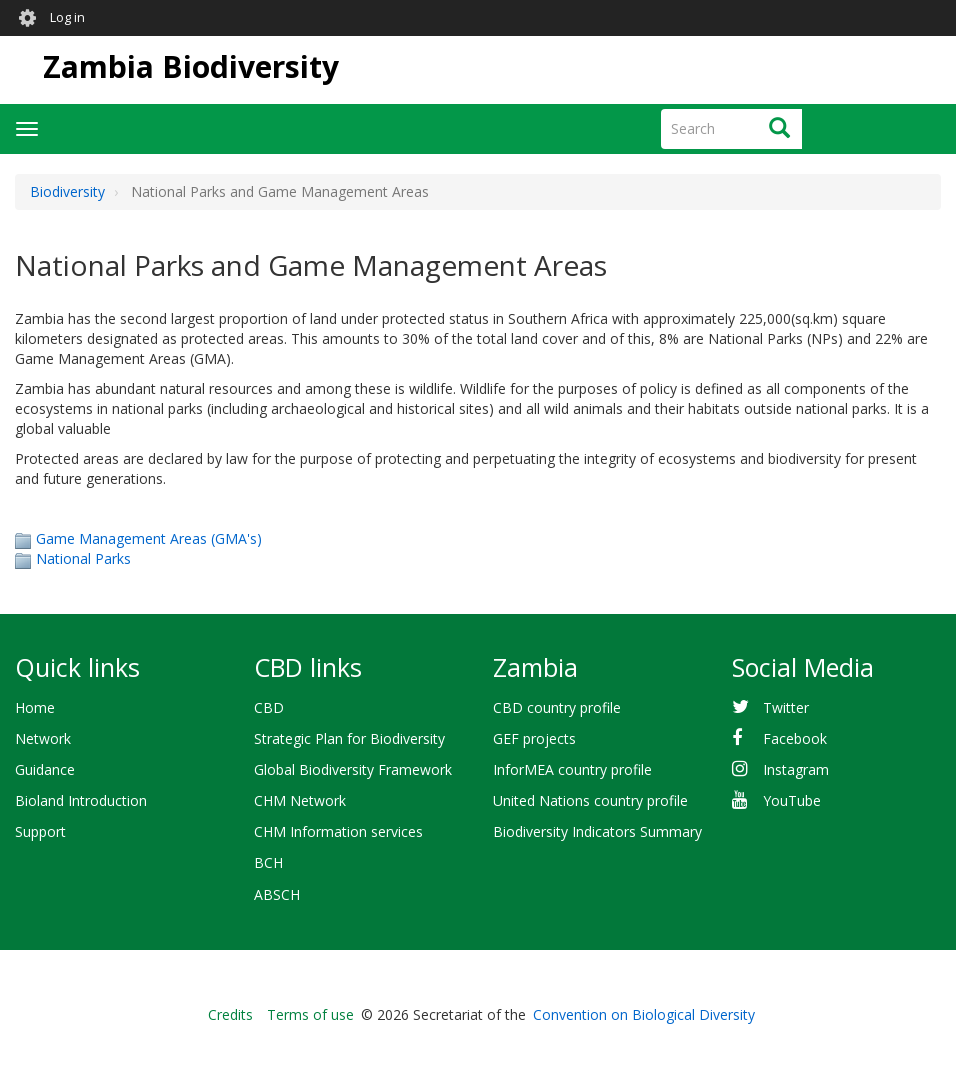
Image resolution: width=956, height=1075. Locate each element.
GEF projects (534, 738)
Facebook (795, 738)
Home (35, 707)
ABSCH (277, 894)
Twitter (786, 707)
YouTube (792, 800)
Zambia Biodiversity (191, 66)
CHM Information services (338, 831)
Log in (67, 17)
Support (40, 831)
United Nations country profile (590, 800)
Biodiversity (67, 191)
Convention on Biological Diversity (644, 1014)
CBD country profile (557, 707)
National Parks (83, 558)
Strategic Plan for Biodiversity (349, 738)
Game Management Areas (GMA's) (149, 538)
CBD (269, 707)
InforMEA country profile (572, 769)
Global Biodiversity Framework (353, 769)
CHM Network (300, 800)
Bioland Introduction (81, 800)
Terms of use (310, 1014)
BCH (268, 862)
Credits (230, 1014)
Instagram (796, 769)
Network (43, 738)
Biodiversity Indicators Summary (597, 831)
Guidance (45, 769)
